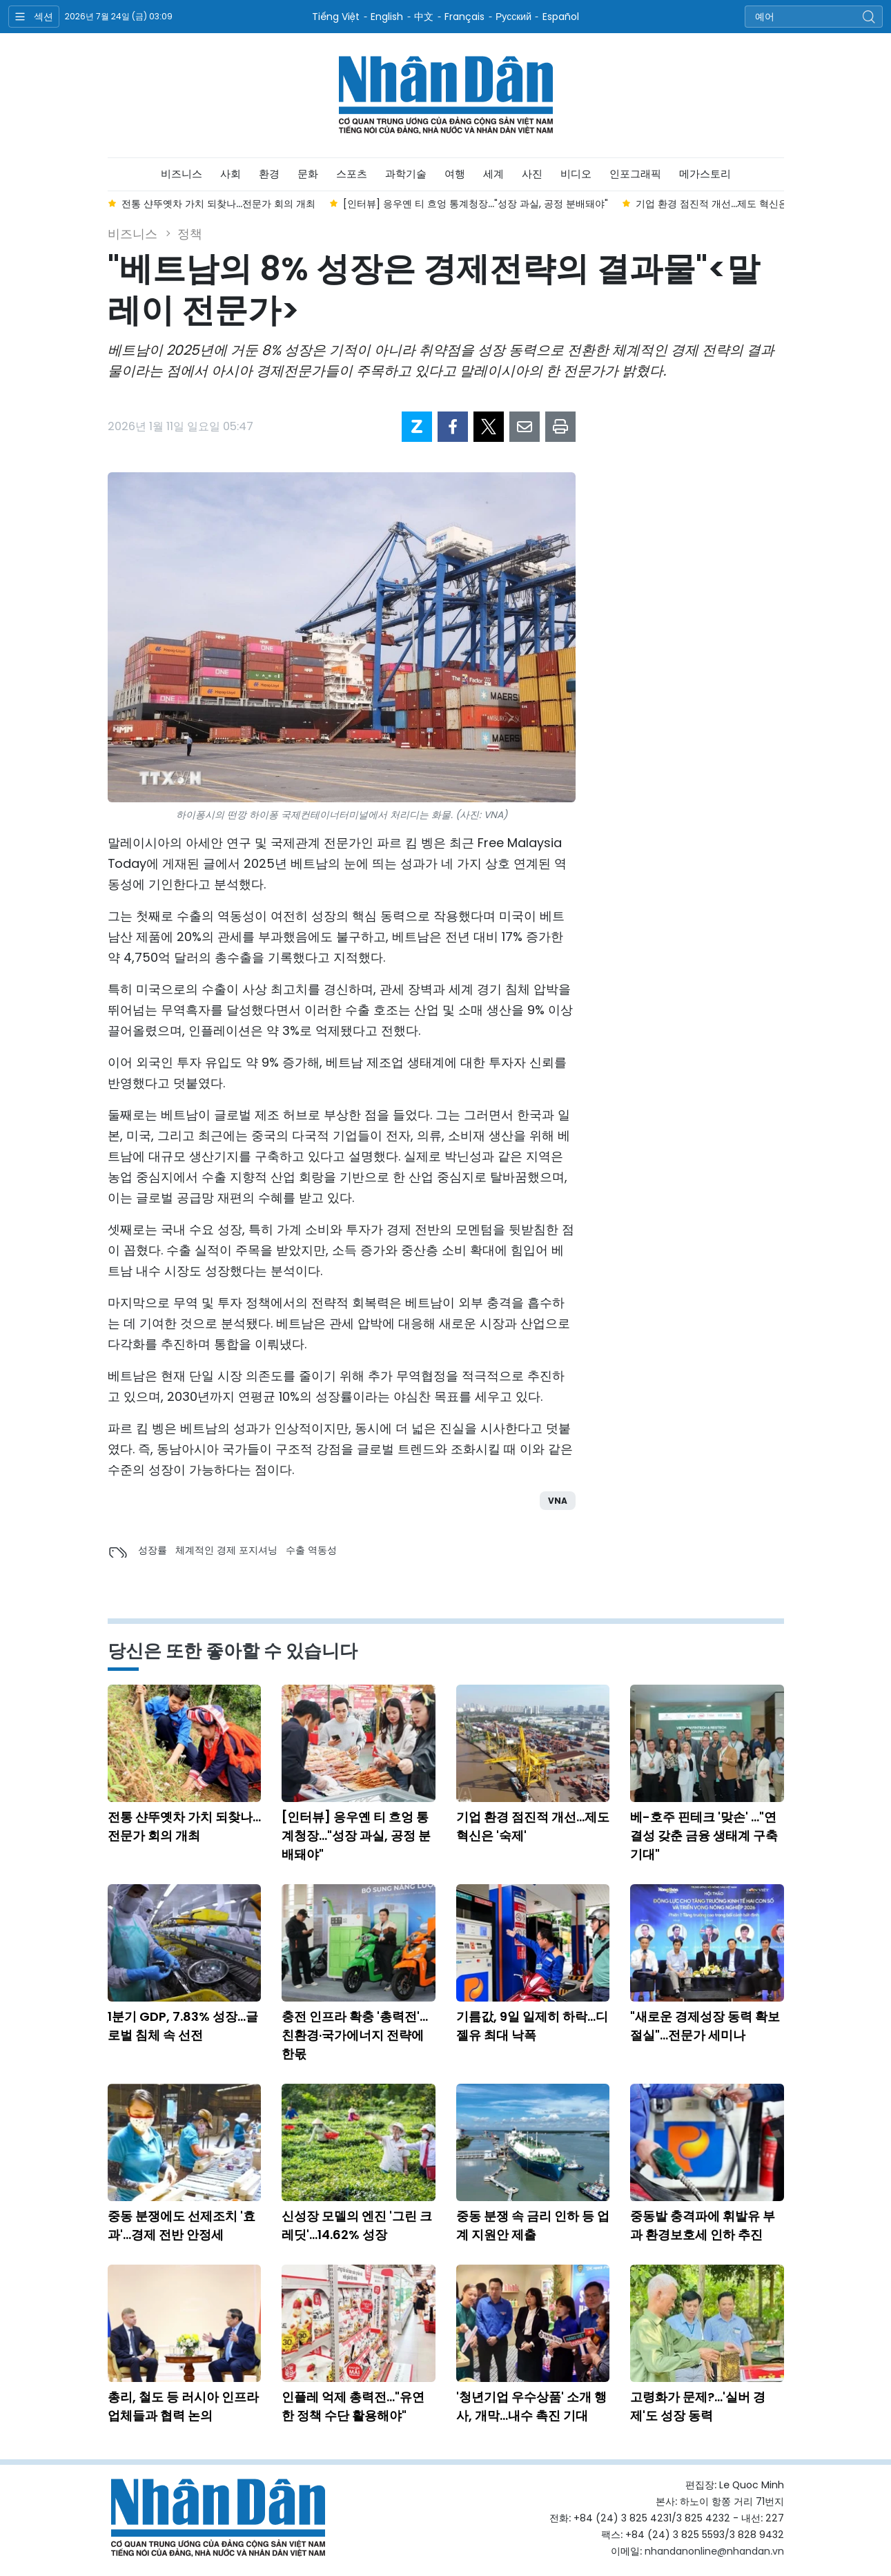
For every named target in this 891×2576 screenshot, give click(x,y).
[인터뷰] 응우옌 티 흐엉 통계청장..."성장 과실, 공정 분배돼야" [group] (475, 204)
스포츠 (351, 173)
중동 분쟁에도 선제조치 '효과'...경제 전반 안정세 (181, 2225)
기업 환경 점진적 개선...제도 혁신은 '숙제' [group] (725, 204)
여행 (454, 173)
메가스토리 (705, 173)
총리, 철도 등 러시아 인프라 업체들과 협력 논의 (183, 2406)
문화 (307, 173)
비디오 (575, 173)
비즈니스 (181, 173)
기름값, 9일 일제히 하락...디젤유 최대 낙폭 (532, 2026)
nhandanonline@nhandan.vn (714, 2551)
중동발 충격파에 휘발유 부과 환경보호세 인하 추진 (702, 2225)
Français (464, 16)
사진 (532, 173)
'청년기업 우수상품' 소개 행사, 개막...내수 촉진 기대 (531, 2406)
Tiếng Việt (336, 16)
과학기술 (406, 173)
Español (560, 16)
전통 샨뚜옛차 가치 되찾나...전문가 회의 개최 (184, 1826)
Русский (513, 16)
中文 (423, 16)
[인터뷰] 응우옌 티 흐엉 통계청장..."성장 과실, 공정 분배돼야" (356, 1835)
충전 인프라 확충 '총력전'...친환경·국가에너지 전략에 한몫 (355, 2035)
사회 (230, 173)
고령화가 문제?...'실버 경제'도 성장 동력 (697, 2406)
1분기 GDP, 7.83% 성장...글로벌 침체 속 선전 (183, 2026)
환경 (269, 173)
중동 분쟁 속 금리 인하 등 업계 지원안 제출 (532, 2225)
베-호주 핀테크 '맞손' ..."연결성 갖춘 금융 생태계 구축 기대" (704, 1835)
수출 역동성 (311, 1550)
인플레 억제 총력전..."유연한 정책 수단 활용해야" (353, 2406)
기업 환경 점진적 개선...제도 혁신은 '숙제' (532, 1826)
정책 (189, 233)
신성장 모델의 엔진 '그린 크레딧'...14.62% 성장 (357, 2225)
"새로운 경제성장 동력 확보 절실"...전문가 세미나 (705, 2026)
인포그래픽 (635, 173)
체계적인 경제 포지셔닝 (226, 1550)
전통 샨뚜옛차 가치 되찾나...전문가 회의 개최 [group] (218, 204)
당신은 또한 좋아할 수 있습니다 (233, 1650)
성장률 (152, 1550)
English (387, 16)
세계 (493, 173)
